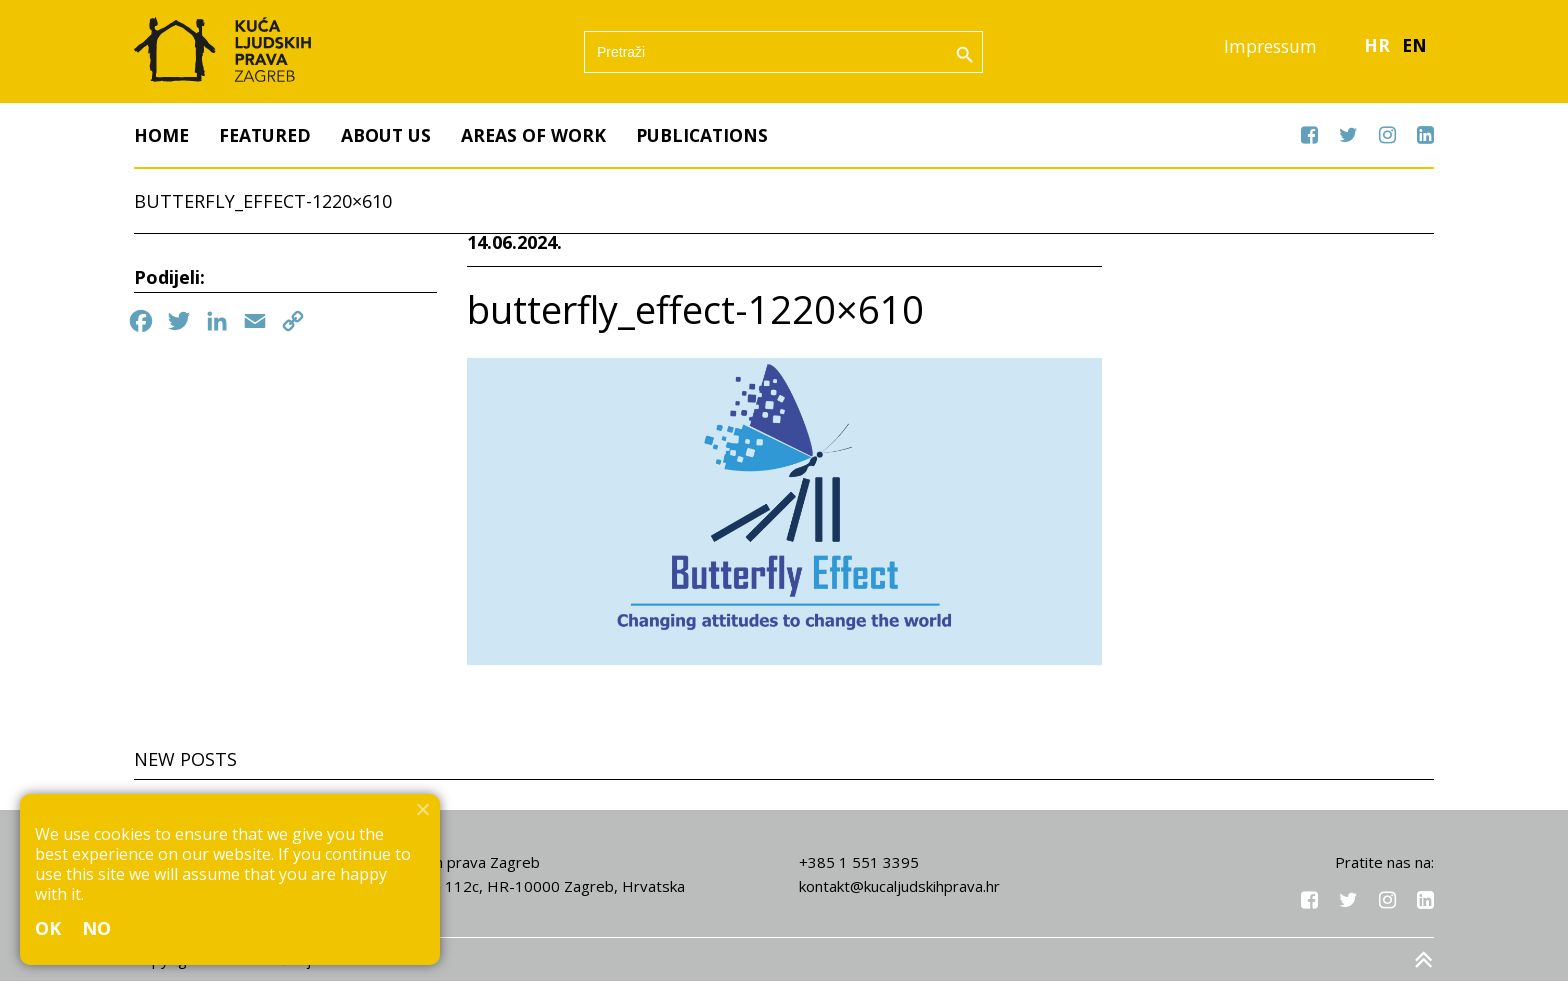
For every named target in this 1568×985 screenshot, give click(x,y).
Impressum (1267, 49)
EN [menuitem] (1414, 49)
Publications (714, 139)
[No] (422, 809)
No (97, 928)
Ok (48, 928)
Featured (268, 139)
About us (393, 139)
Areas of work (543, 139)
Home (162, 139)
